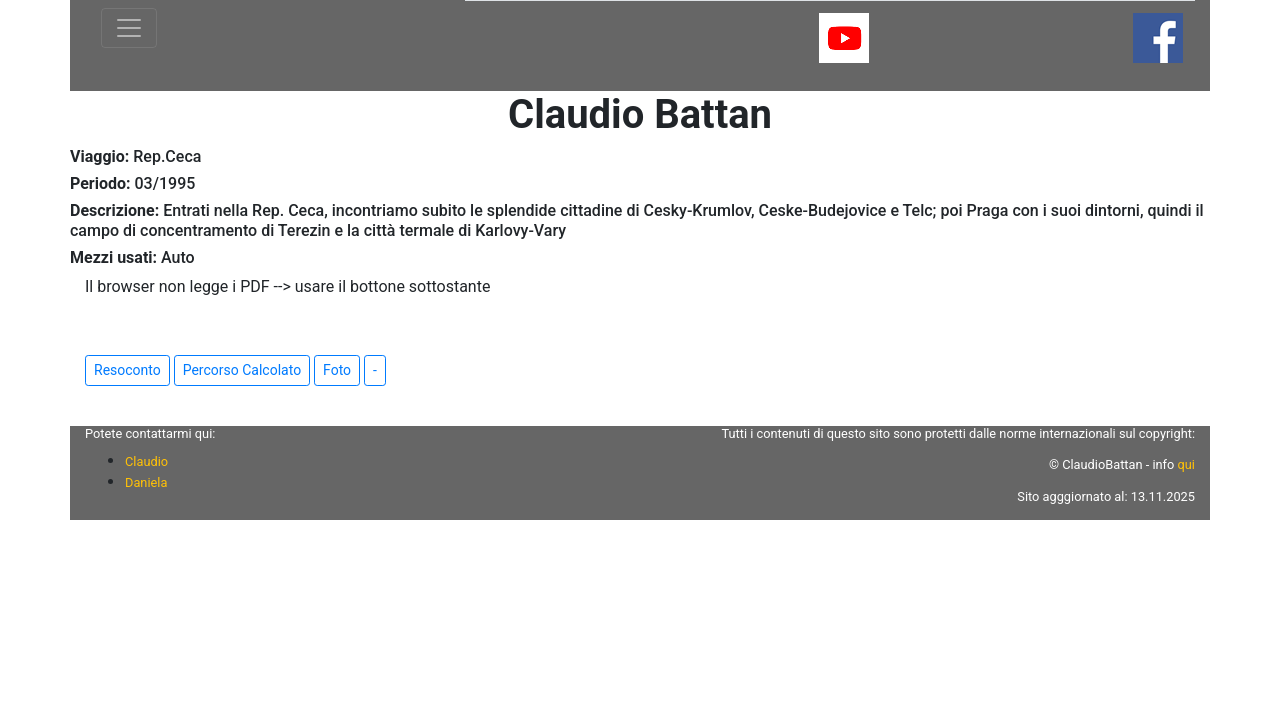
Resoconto (127, 370)
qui (1186, 464)
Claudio (146, 461)
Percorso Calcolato (242, 370)
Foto (337, 370)
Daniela (146, 482)
